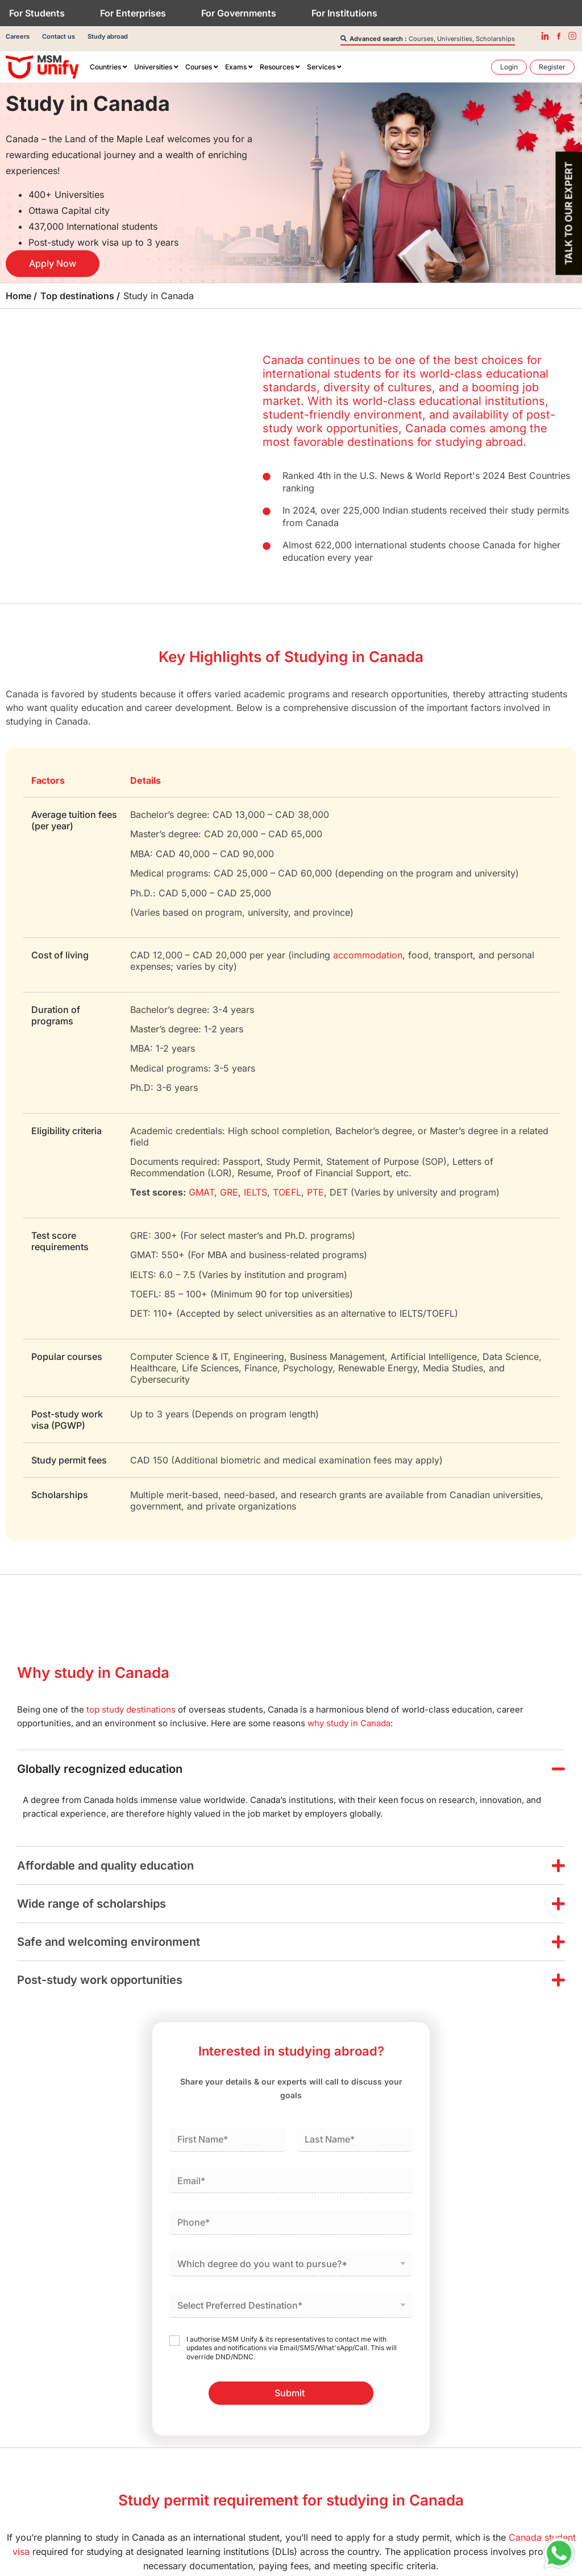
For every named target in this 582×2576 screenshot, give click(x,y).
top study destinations (131, 1709)
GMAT (201, 1192)
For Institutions (344, 13)
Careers (18, 36)
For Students (37, 13)
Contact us (58, 36)
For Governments (238, 13)
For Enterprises (133, 13)
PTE (315, 1192)
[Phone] (291, 2222)
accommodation (367, 955)
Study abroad (108, 36)
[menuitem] (108, 67)
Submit (290, 2393)
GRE (229, 1192)
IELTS (255, 1192)
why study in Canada (348, 1723)
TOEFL (287, 1192)
